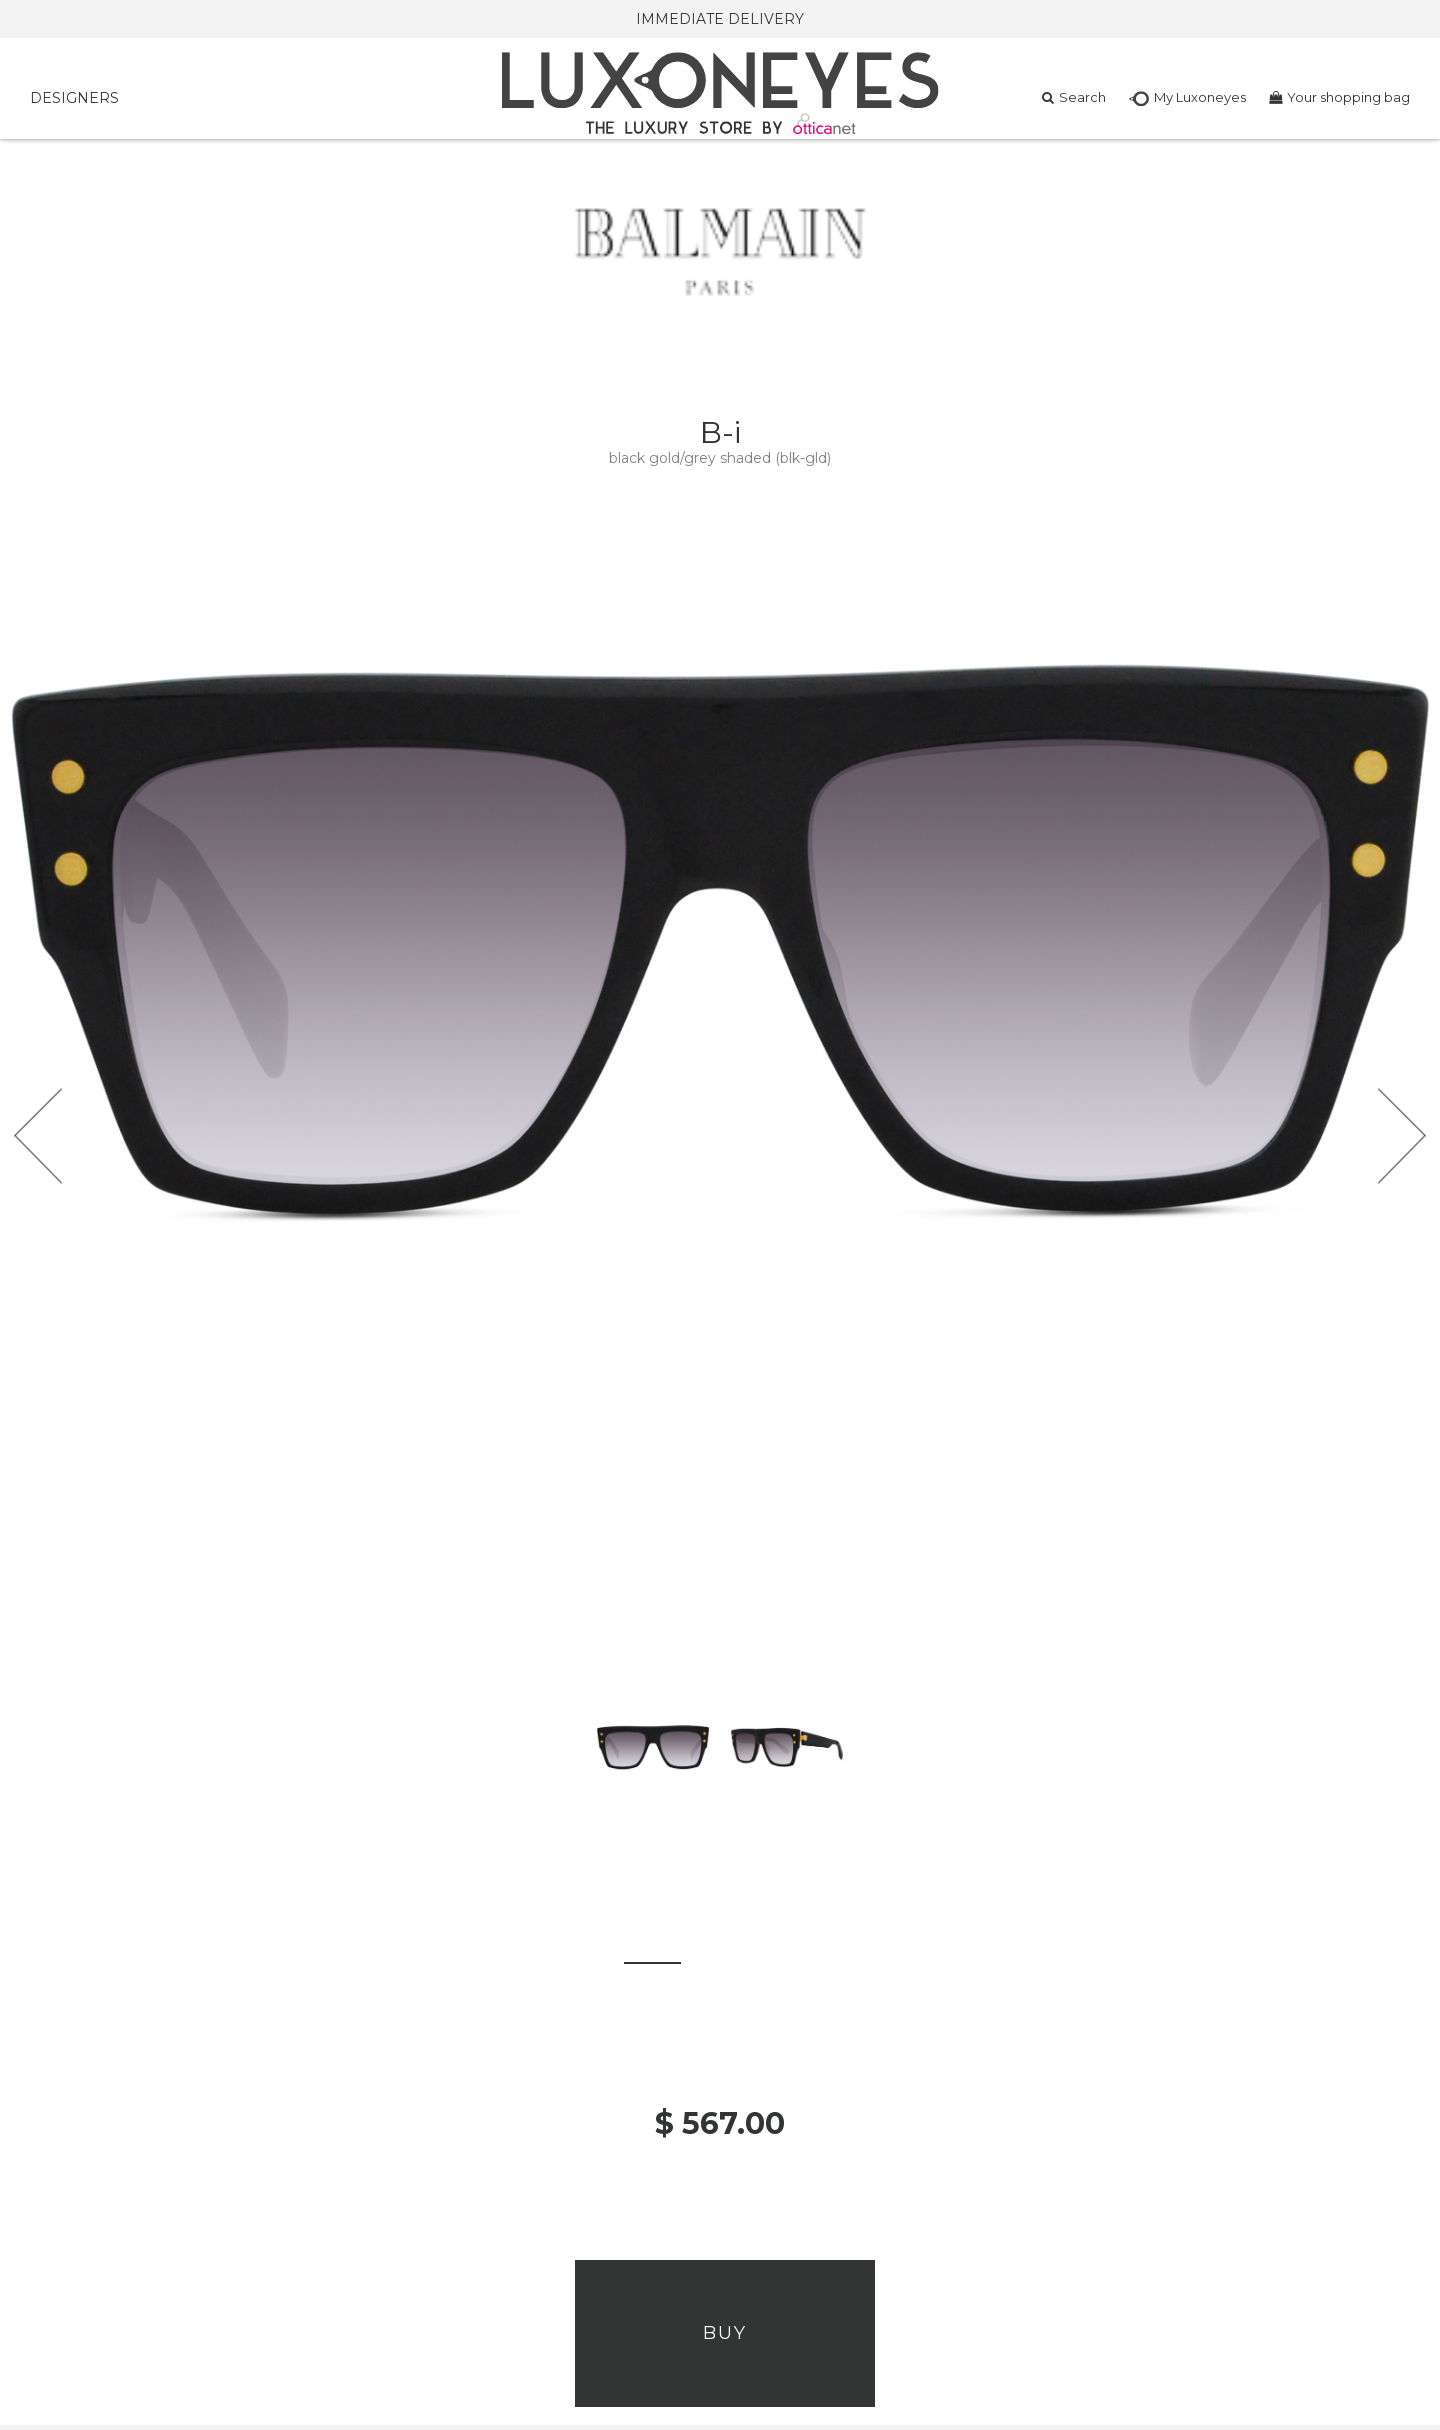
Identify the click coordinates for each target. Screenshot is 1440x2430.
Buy (725, 2333)
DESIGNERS (74, 98)
